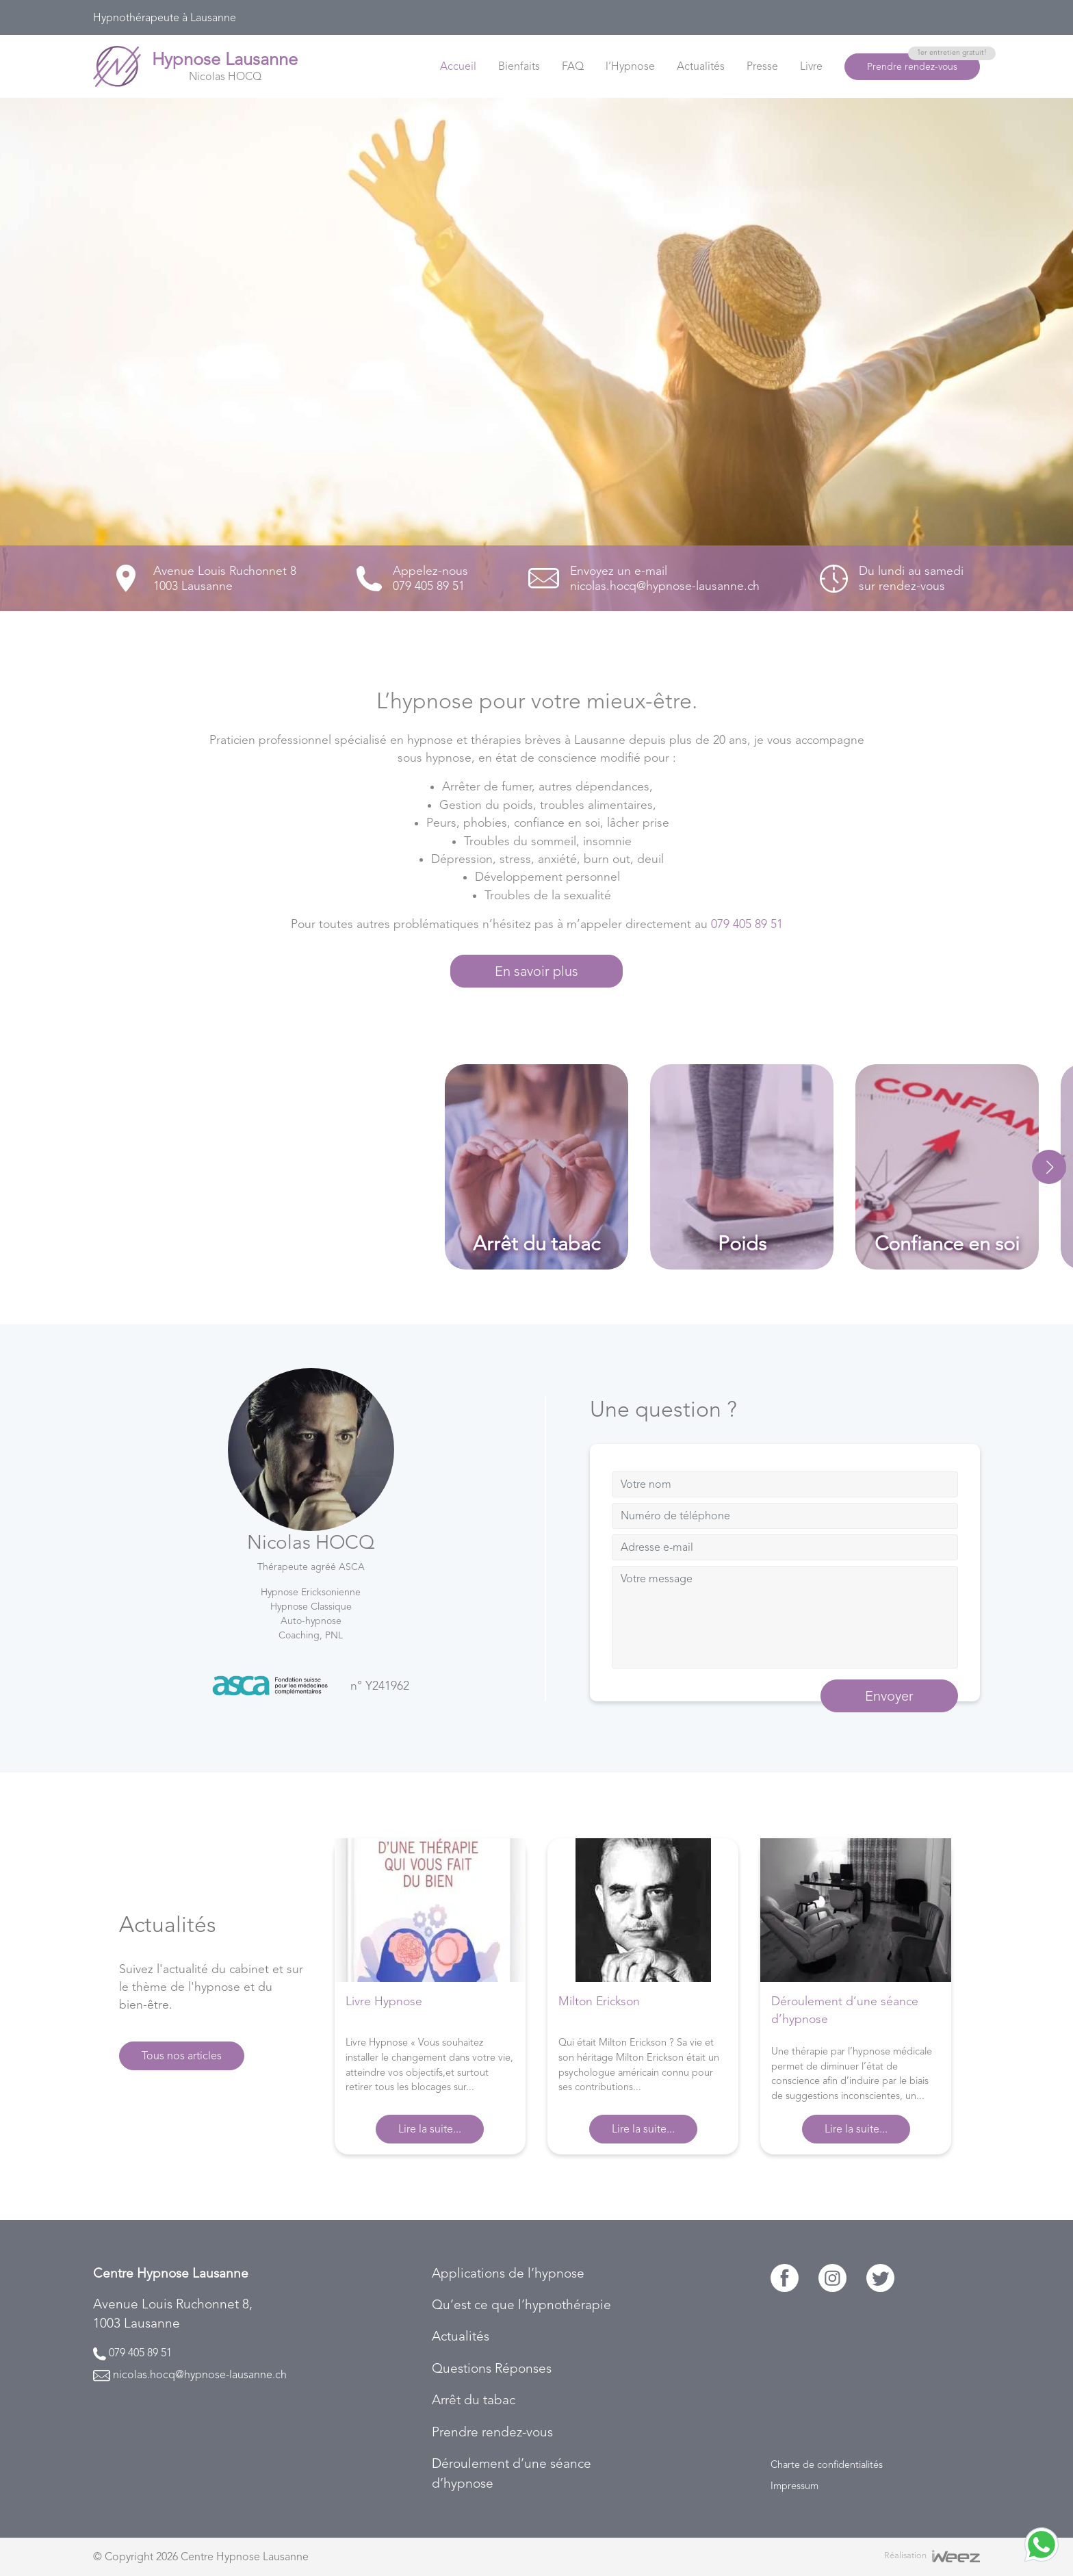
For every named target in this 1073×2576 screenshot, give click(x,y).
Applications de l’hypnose (508, 2273)
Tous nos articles (182, 2055)
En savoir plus (536, 971)
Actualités (701, 66)
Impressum (794, 2485)
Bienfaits (519, 66)
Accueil (458, 66)
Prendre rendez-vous (923, 62)
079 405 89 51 (747, 924)
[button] (1049, 1167)
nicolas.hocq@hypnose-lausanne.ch (200, 2374)
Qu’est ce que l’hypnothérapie (521, 2305)
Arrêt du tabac (473, 2400)
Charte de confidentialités (827, 2464)
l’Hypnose (630, 66)
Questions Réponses (492, 2368)
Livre (811, 66)
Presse (762, 66)
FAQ (573, 66)
